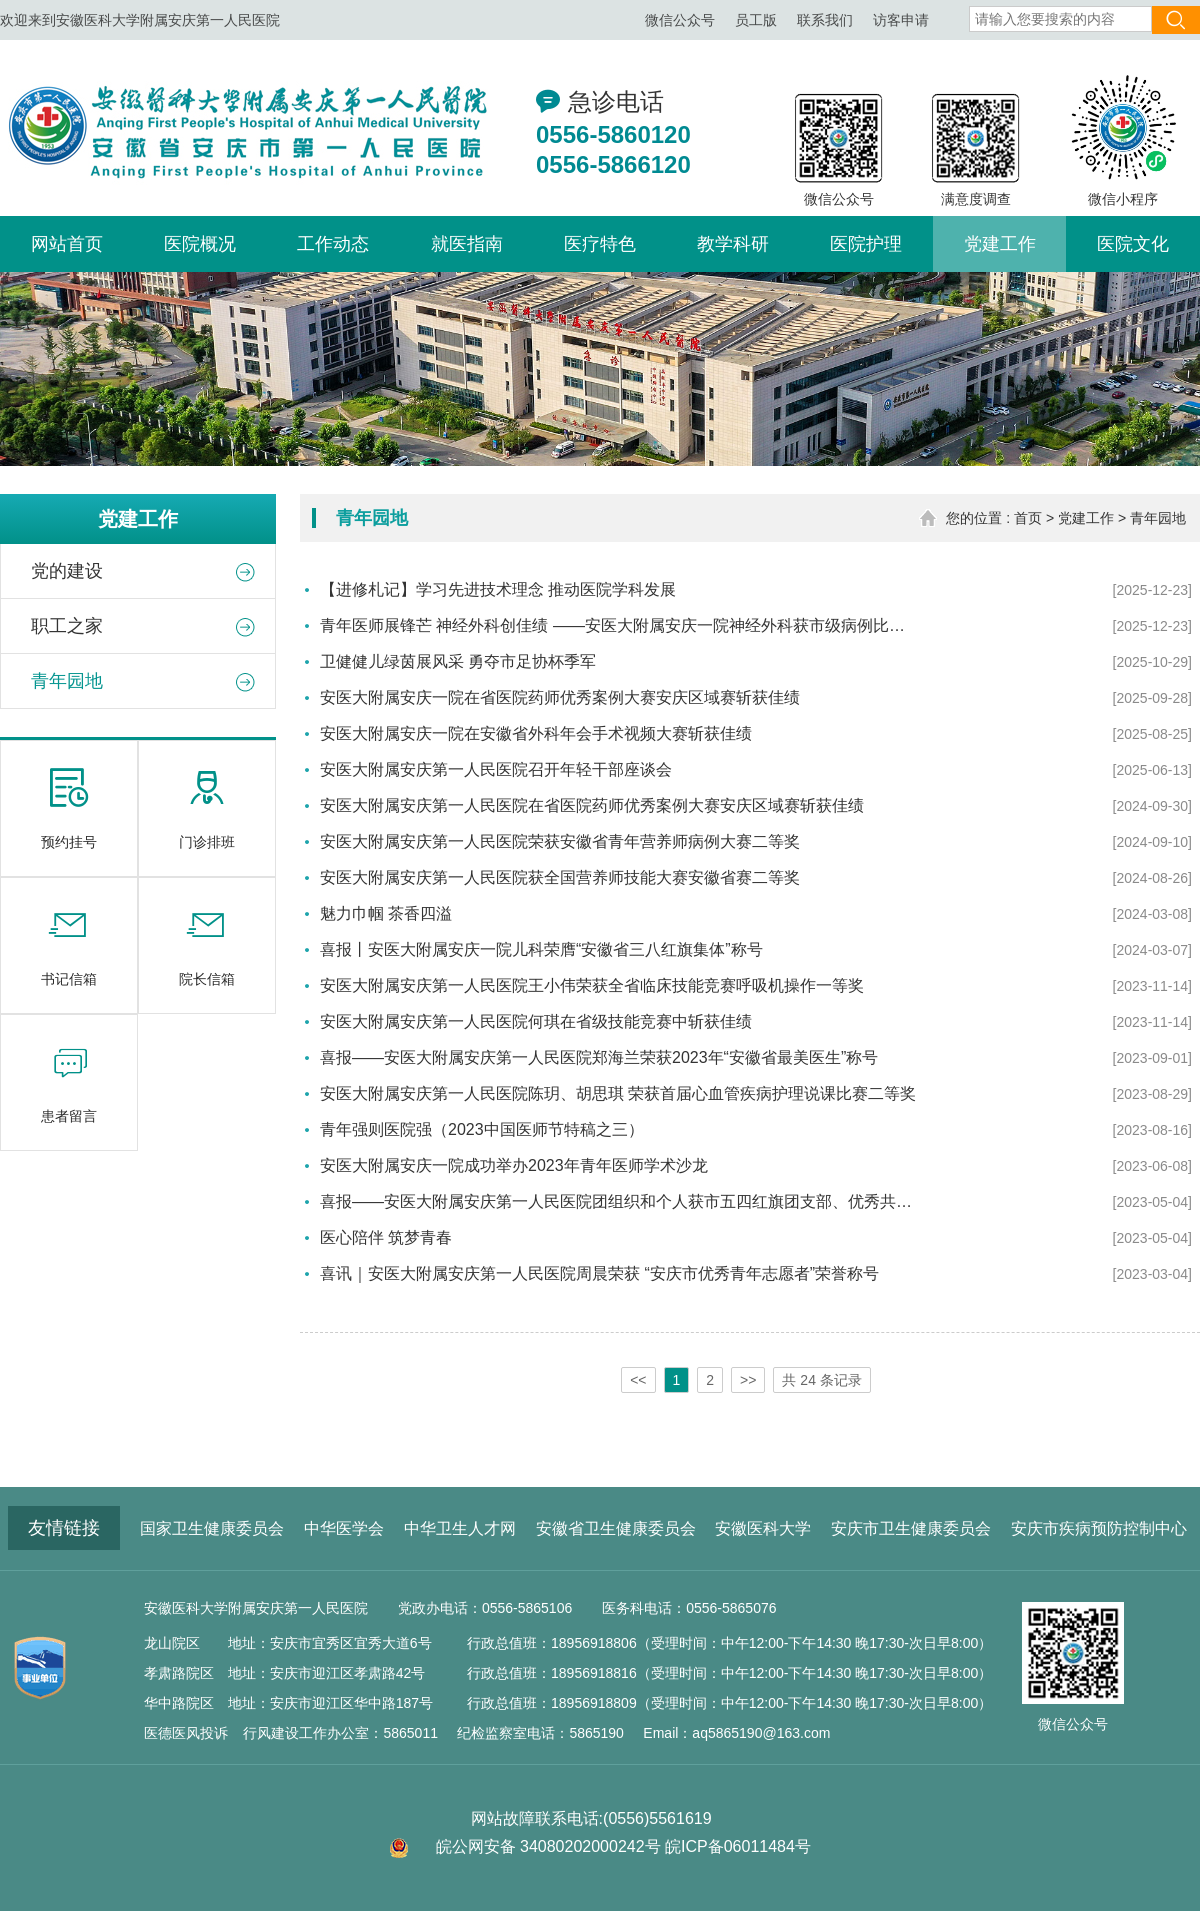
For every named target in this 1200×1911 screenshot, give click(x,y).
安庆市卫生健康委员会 (911, 1528)
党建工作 (1000, 244)
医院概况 (200, 244)
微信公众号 (680, 20)
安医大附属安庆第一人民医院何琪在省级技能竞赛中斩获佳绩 (536, 1021)
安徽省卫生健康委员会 (616, 1528)
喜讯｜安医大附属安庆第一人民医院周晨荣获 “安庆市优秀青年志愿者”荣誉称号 (599, 1273)
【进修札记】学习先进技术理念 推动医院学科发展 (498, 589)
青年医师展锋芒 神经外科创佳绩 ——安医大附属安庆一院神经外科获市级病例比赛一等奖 (620, 625)
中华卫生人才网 (460, 1528)
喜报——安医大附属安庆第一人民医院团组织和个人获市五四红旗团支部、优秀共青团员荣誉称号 (620, 1201)
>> (748, 1380)
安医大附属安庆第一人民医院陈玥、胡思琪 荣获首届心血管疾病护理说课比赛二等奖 (618, 1093)
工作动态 (333, 244)
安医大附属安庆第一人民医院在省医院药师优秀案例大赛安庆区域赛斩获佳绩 (592, 805)
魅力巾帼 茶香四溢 (386, 913)
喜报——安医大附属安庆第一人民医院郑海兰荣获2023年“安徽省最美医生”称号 (599, 1057)
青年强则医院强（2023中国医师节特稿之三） (482, 1129)
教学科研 (733, 244)
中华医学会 (344, 1528)
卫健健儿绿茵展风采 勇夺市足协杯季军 (458, 661)
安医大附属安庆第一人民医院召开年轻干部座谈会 (496, 769)
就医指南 (467, 244)
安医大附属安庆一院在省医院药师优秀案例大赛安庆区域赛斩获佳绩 (560, 697)
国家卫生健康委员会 (212, 1528)
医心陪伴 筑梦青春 (386, 1237)
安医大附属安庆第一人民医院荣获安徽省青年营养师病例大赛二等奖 (560, 841)
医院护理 (866, 244)
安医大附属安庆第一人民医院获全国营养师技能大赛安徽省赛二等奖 (560, 877)
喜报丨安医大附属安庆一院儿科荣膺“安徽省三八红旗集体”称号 (541, 949)
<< (638, 1380)
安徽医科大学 (763, 1528)
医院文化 (1133, 244)
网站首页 (67, 244)
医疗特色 (600, 244)
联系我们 (825, 20)
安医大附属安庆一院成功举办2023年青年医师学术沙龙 (514, 1165)
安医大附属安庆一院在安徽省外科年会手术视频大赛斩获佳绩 (536, 733)
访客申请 (901, 20)
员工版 (756, 20)
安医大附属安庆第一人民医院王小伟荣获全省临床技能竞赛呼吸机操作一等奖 (592, 985)
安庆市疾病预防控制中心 (1099, 1528)
